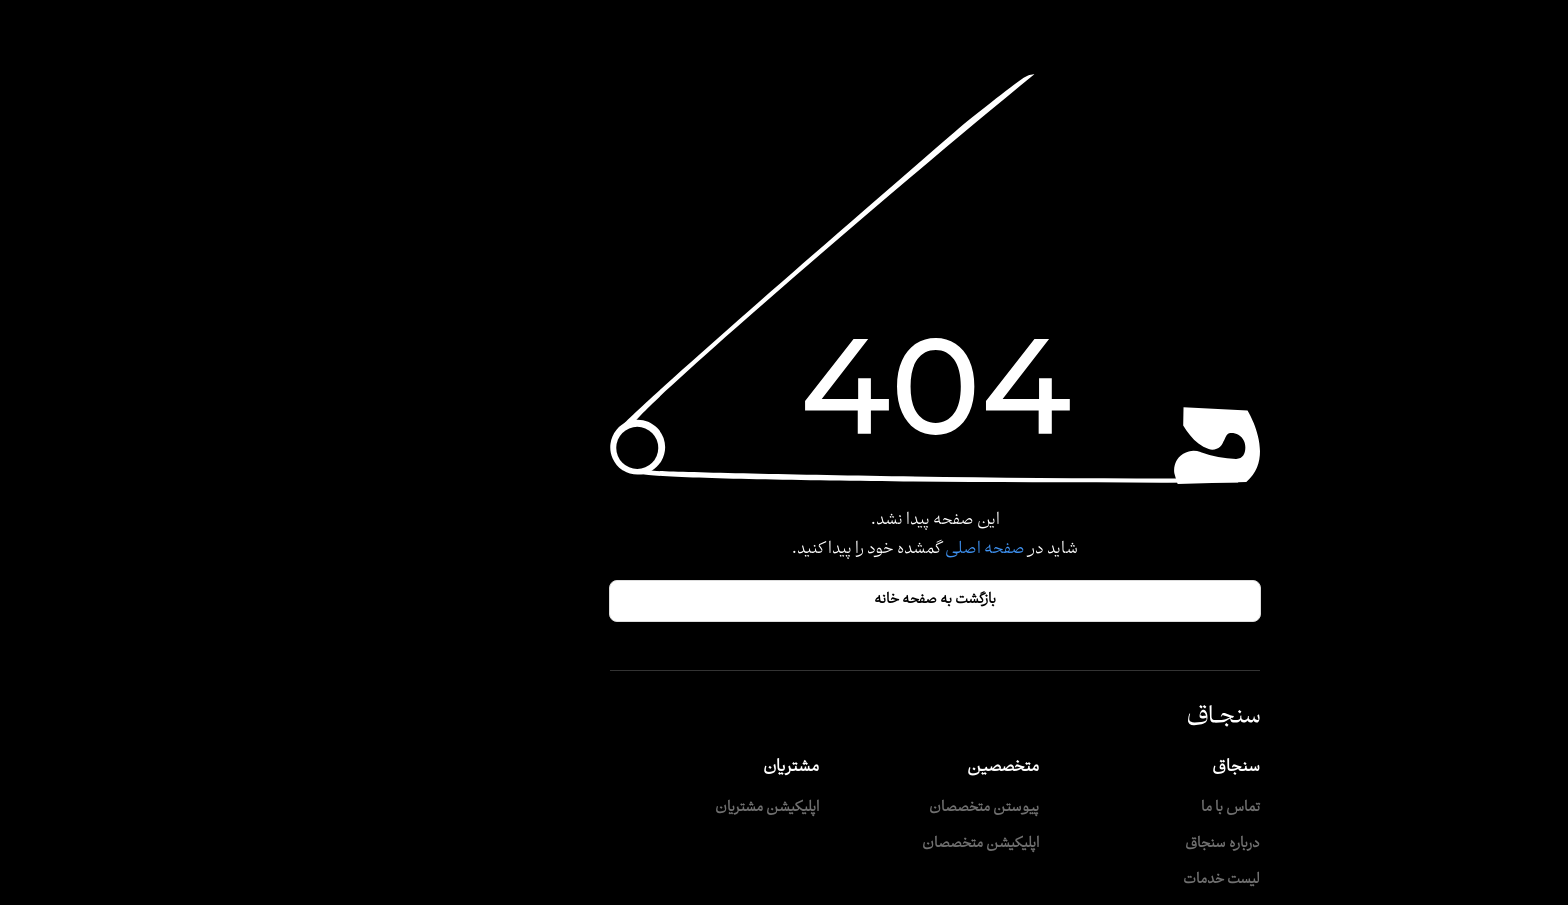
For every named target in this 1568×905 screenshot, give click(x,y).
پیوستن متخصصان (833, 808)
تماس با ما (1079, 808)
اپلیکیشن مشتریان (616, 808)
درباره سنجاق (1071, 844)
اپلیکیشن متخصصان (829, 844)
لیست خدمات (1070, 880)
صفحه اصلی (832, 549)
